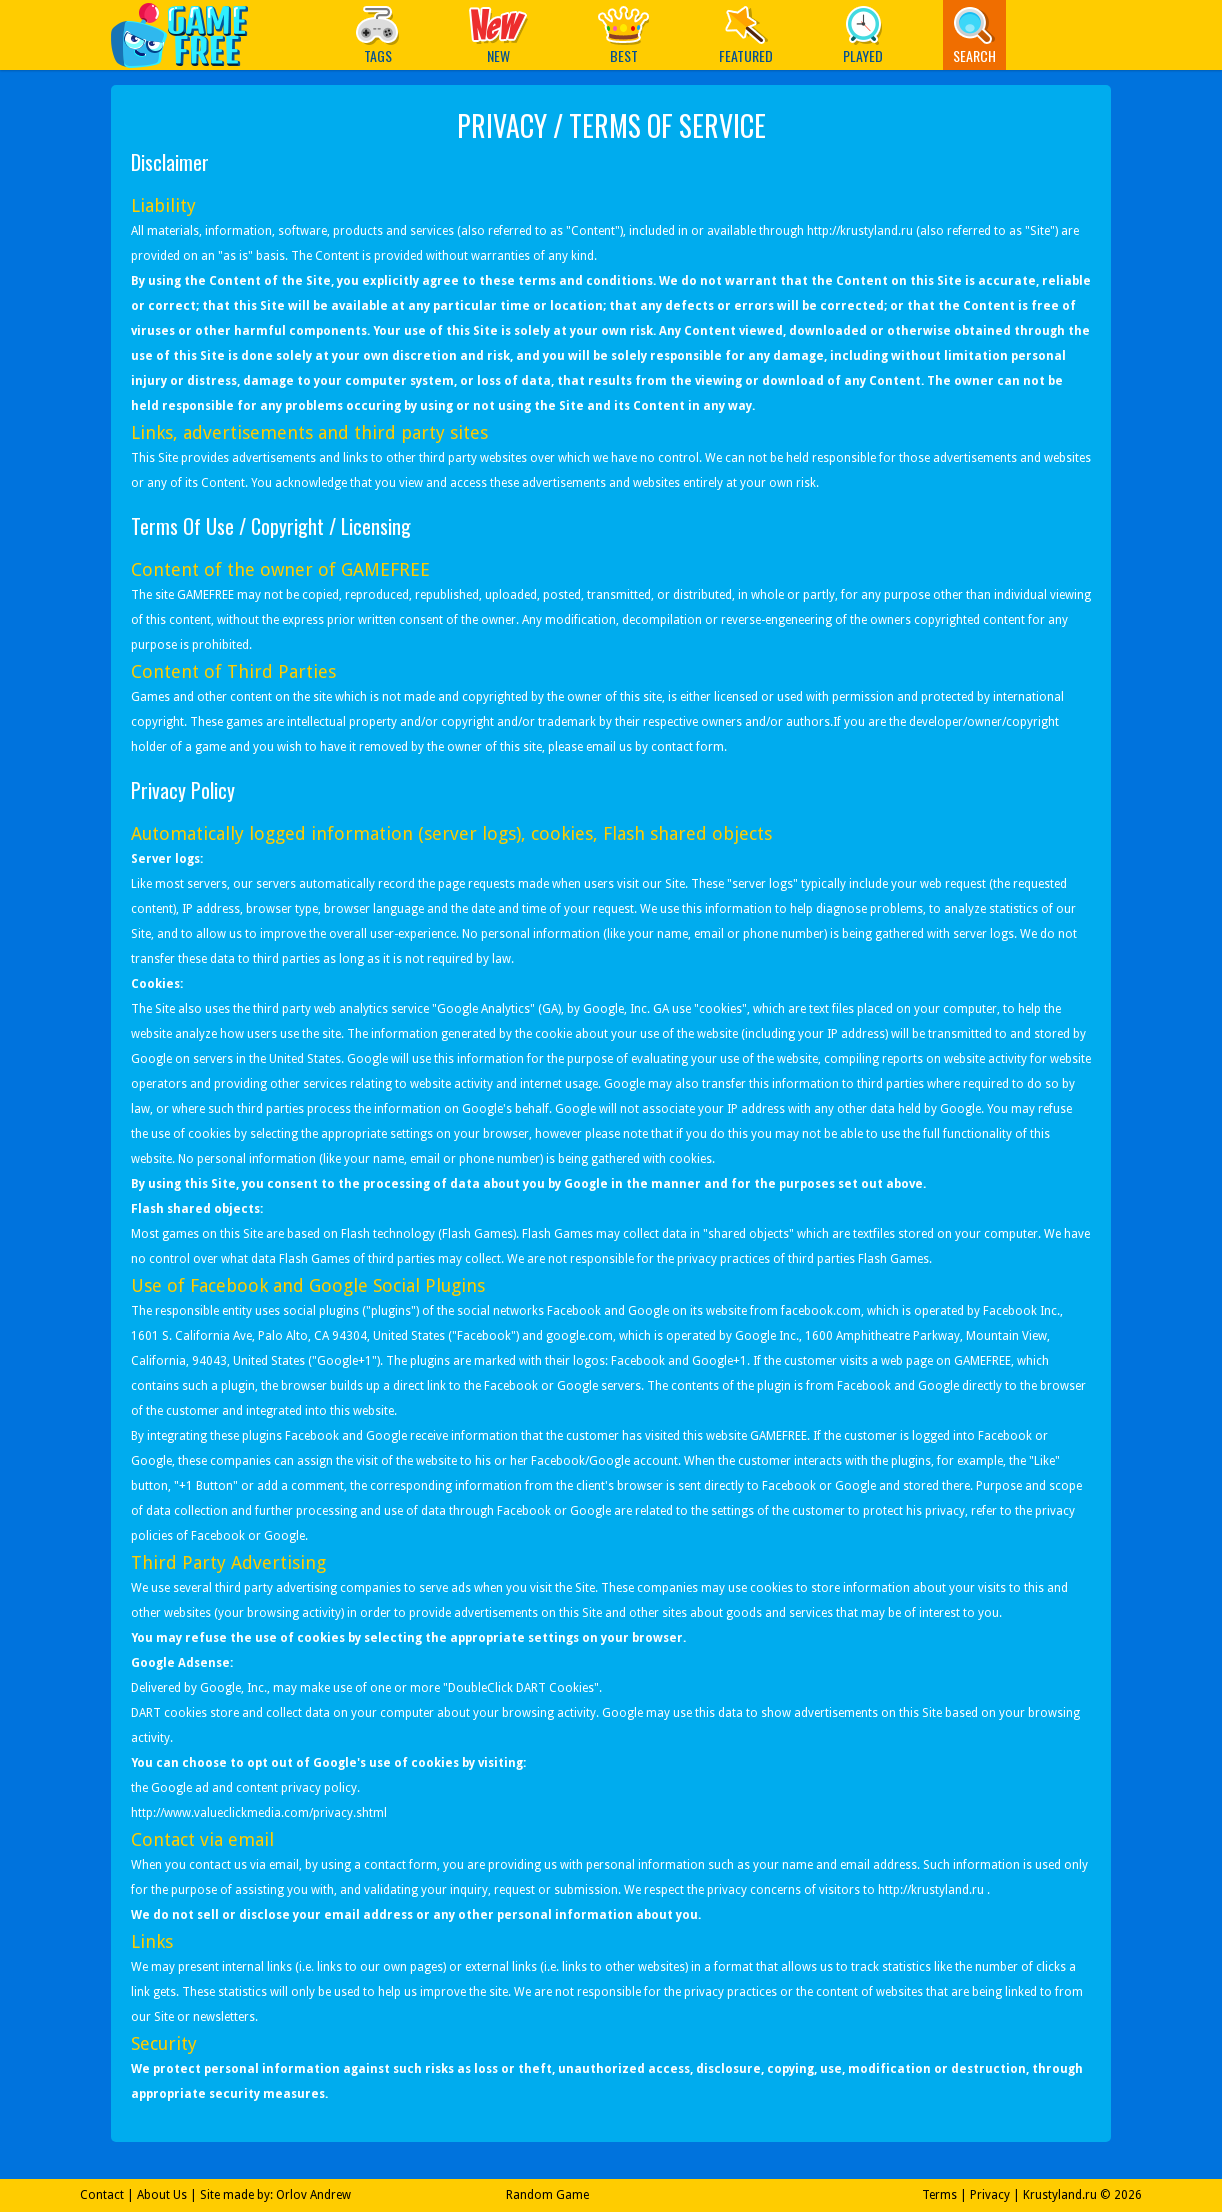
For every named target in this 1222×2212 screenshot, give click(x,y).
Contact (102, 2195)
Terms (939, 2195)
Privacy (990, 2195)
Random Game (547, 2195)
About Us (162, 2195)
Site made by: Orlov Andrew (275, 2195)
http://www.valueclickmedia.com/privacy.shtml (259, 1813)
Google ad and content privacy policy (254, 1788)
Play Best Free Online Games (189, 34)
